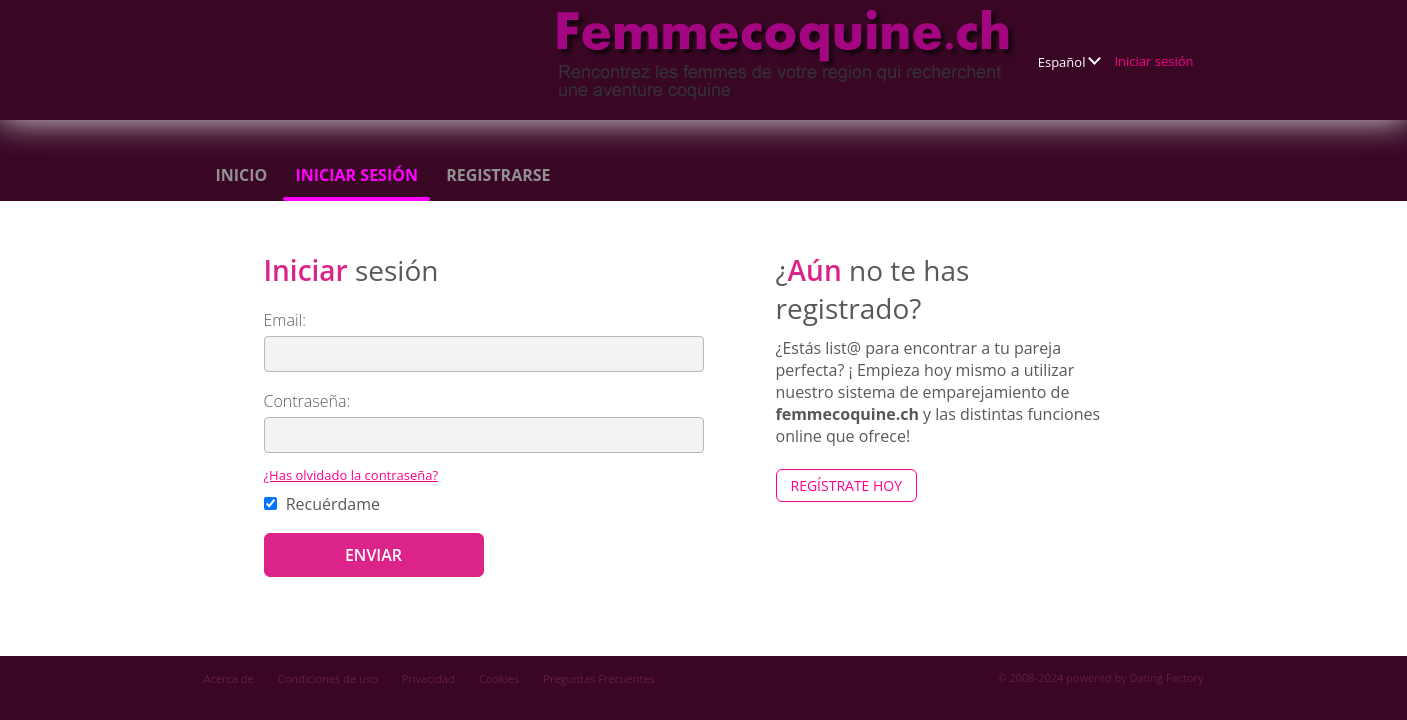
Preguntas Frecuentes (599, 678)
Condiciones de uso (328, 678)
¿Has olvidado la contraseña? (351, 475)
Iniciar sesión (1153, 61)
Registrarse (498, 175)
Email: (285, 320)
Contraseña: (307, 401)
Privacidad (428, 678)
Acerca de (229, 678)
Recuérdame (322, 504)
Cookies (499, 678)
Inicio (242, 175)
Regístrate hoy (847, 485)
